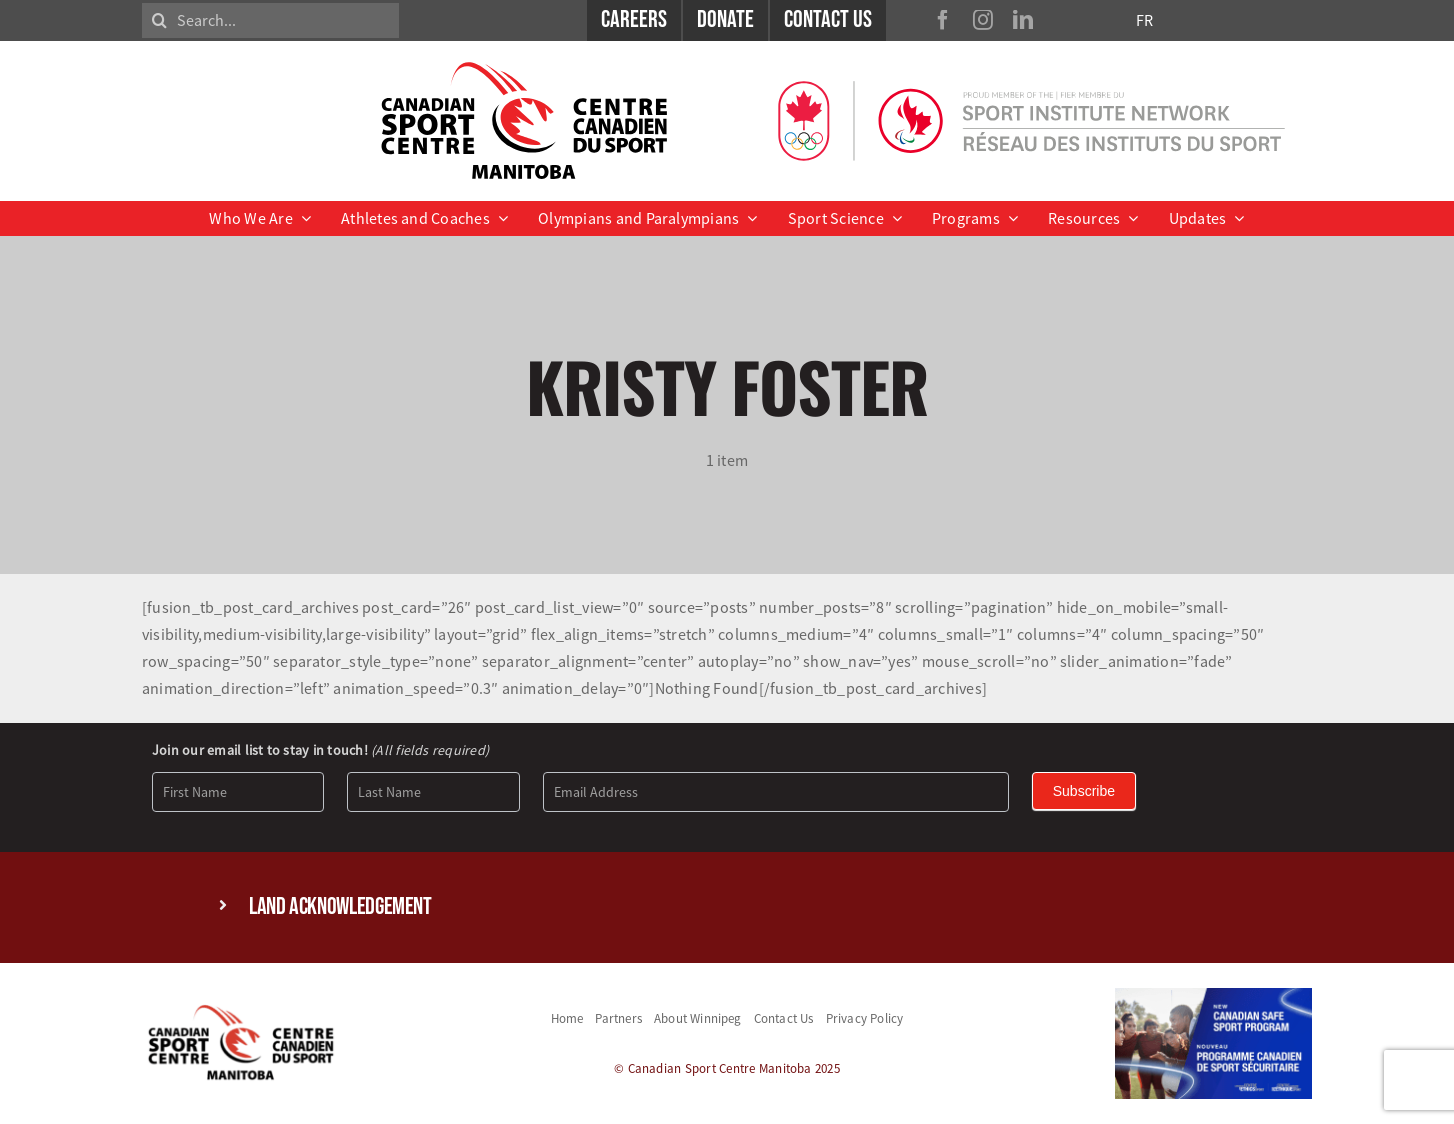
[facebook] (943, 20)
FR (1144, 20)
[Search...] (270, 20)
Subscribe (1084, 791)
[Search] (159, 20)
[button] (727, 907)
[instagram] (983, 20)
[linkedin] (1023, 20)
